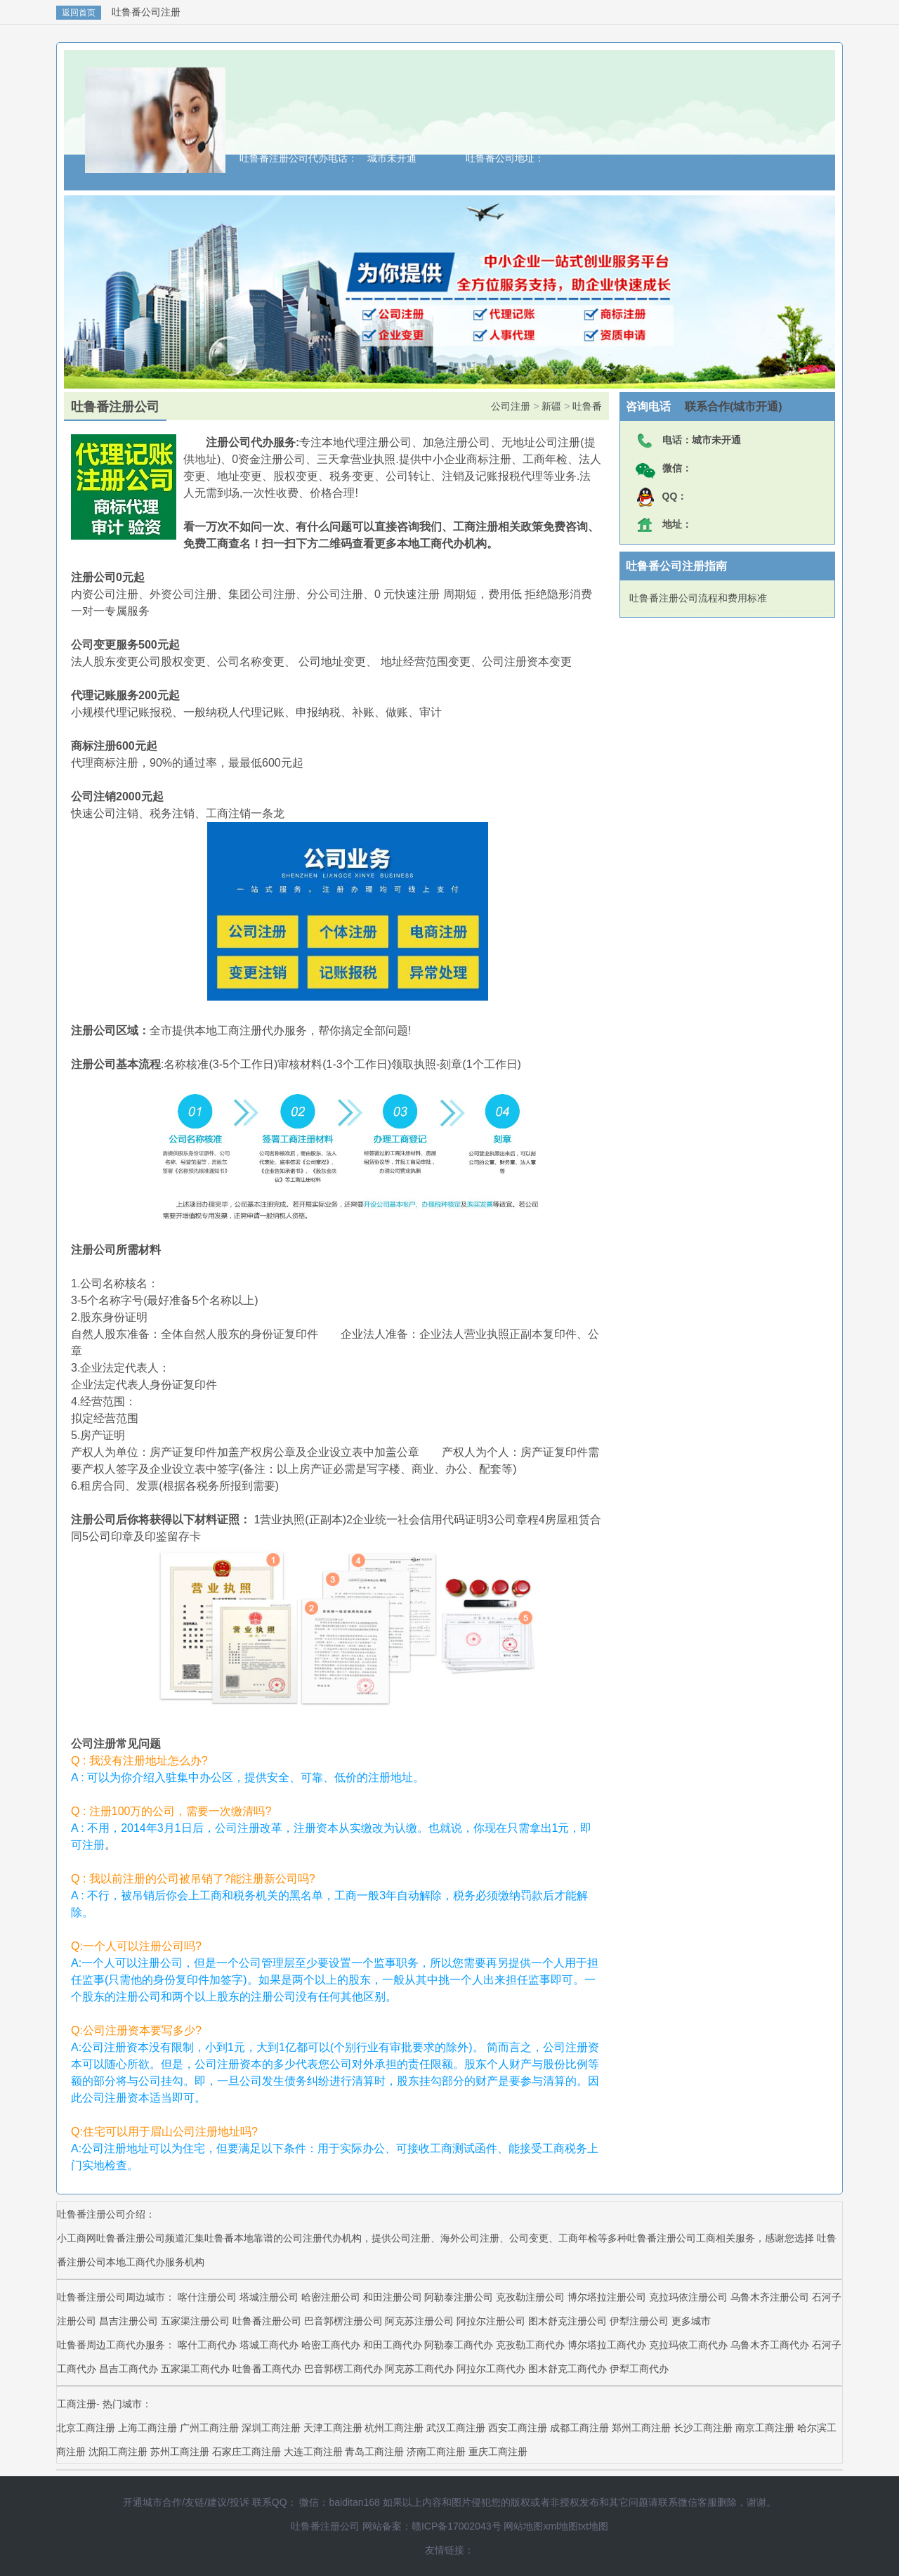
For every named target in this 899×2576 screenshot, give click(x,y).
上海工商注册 (147, 2427)
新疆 (551, 406)
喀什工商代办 (208, 2344)
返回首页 (79, 13)
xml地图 (560, 2526)
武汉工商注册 (455, 2427)
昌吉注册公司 (128, 2321)
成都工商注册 (579, 2427)
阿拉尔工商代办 (492, 2368)
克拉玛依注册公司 (688, 2297)
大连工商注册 (313, 2451)
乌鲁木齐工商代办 (771, 2344)
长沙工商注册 (703, 2427)
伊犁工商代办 (639, 2368)
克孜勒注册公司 (530, 2297)
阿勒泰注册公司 (458, 2297)
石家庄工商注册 (246, 2451)
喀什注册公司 (207, 2297)
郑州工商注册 (641, 2427)
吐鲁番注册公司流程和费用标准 (698, 598)
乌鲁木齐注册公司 (769, 2297)
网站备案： (387, 2526)
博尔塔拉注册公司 (606, 2297)
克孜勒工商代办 (531, 2344)
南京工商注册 (764, 2427)
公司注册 (510, 406)
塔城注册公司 (268, 2297)
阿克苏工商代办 (421, 2368)
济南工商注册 (436, 2451)
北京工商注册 (85, 2427)
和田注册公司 (392, 2297)
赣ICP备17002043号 (456, 2526)
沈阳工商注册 (117, 2451)
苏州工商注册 (179, 2451)
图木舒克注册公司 (567, 2321)
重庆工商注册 (497, 2451)
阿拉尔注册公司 (491, 2321)
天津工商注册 (332, 2427)
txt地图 (593, 2526)
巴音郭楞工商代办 (345, 2368)
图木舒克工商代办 (569, 2368)
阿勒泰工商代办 (460, 2344)
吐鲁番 (587, 406)
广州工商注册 (209, 2427)
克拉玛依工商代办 (689, 2344)
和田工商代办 (394, 2344)
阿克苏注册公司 (419, 2321)
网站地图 (523, 2526)
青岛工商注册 (374, 2451)
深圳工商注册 (271, 2427)
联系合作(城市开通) (726, 406)
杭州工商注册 (394, 2427)
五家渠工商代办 (196, 2368)
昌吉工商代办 (130, 2368)
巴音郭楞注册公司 (343, 2321)
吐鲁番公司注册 (146, 12)
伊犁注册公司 (639, 2321)
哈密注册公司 (330, 2297)
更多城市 (691, 2321)
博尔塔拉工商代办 (608, 2344)
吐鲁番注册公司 (266, 2321)
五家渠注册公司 (195, 2321)
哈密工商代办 (332, 2344)
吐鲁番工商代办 (268, 2368)
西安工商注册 (517, 2427)
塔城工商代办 (270, 2344)
